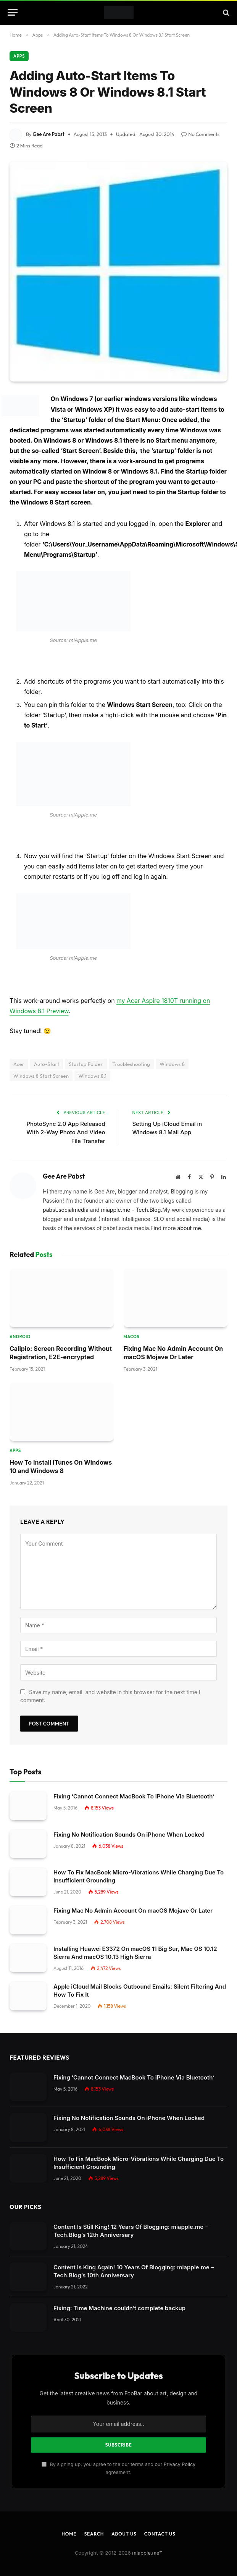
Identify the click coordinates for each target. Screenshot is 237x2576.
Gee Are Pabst (48, 120)
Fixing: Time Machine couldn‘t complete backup (119, 2294)
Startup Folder (86, 1050)
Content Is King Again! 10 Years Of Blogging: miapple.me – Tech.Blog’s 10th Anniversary (133, 2257)
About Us (123, 2520)
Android (20, 1322)
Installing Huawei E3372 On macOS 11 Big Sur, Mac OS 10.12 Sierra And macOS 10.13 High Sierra (135, 1938)
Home (68, 2520)
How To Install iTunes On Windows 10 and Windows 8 (61, 1452)
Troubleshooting (131, 1050)
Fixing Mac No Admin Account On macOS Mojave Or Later (173, 1339)
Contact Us (160, 2520)
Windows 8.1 (92, 1062)
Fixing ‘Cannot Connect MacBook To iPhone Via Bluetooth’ (133, 1782)
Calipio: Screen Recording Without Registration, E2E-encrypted (61, 1339)
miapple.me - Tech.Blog (131, 1195)
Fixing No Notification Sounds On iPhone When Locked (129, 1820)
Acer (18, 1050)
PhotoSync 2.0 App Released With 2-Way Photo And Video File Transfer (65, 1118)
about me (189, 1214)
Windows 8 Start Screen (41, 1062)
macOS (132, 1322)
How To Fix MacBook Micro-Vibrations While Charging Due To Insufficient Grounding (138, 1862)
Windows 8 (172, 1050)
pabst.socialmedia (66, 1195)
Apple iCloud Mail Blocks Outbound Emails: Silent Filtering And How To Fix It (139, 1976)
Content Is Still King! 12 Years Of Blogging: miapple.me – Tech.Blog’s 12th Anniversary (130, 2216)
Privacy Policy (179, 2450)
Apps (19, 42)
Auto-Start (47, 1050)
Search (94, 2520)
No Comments (200, 120)
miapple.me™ (147, 2539)
